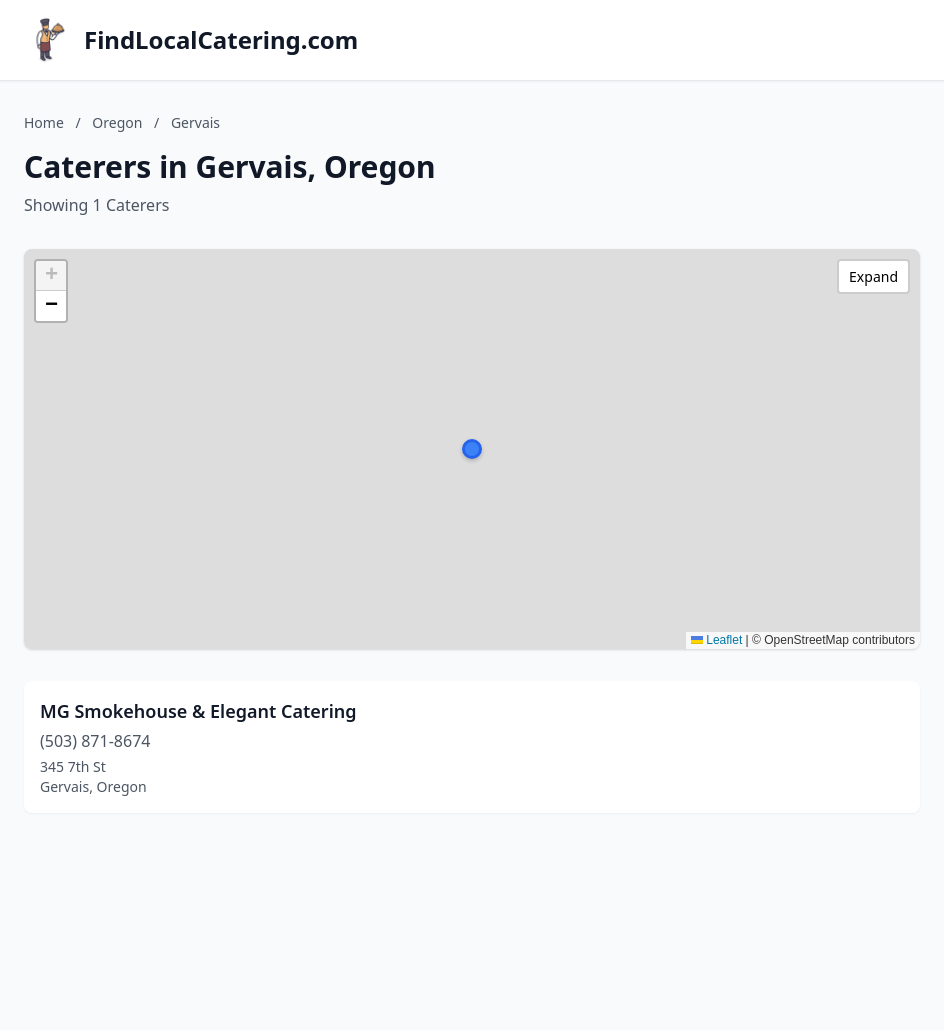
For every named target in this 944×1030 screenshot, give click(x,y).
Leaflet (716, 640)
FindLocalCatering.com (221, 40)
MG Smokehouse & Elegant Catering (198, 711)
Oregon (117, 122)
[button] (472, 449)
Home (44, 122)
